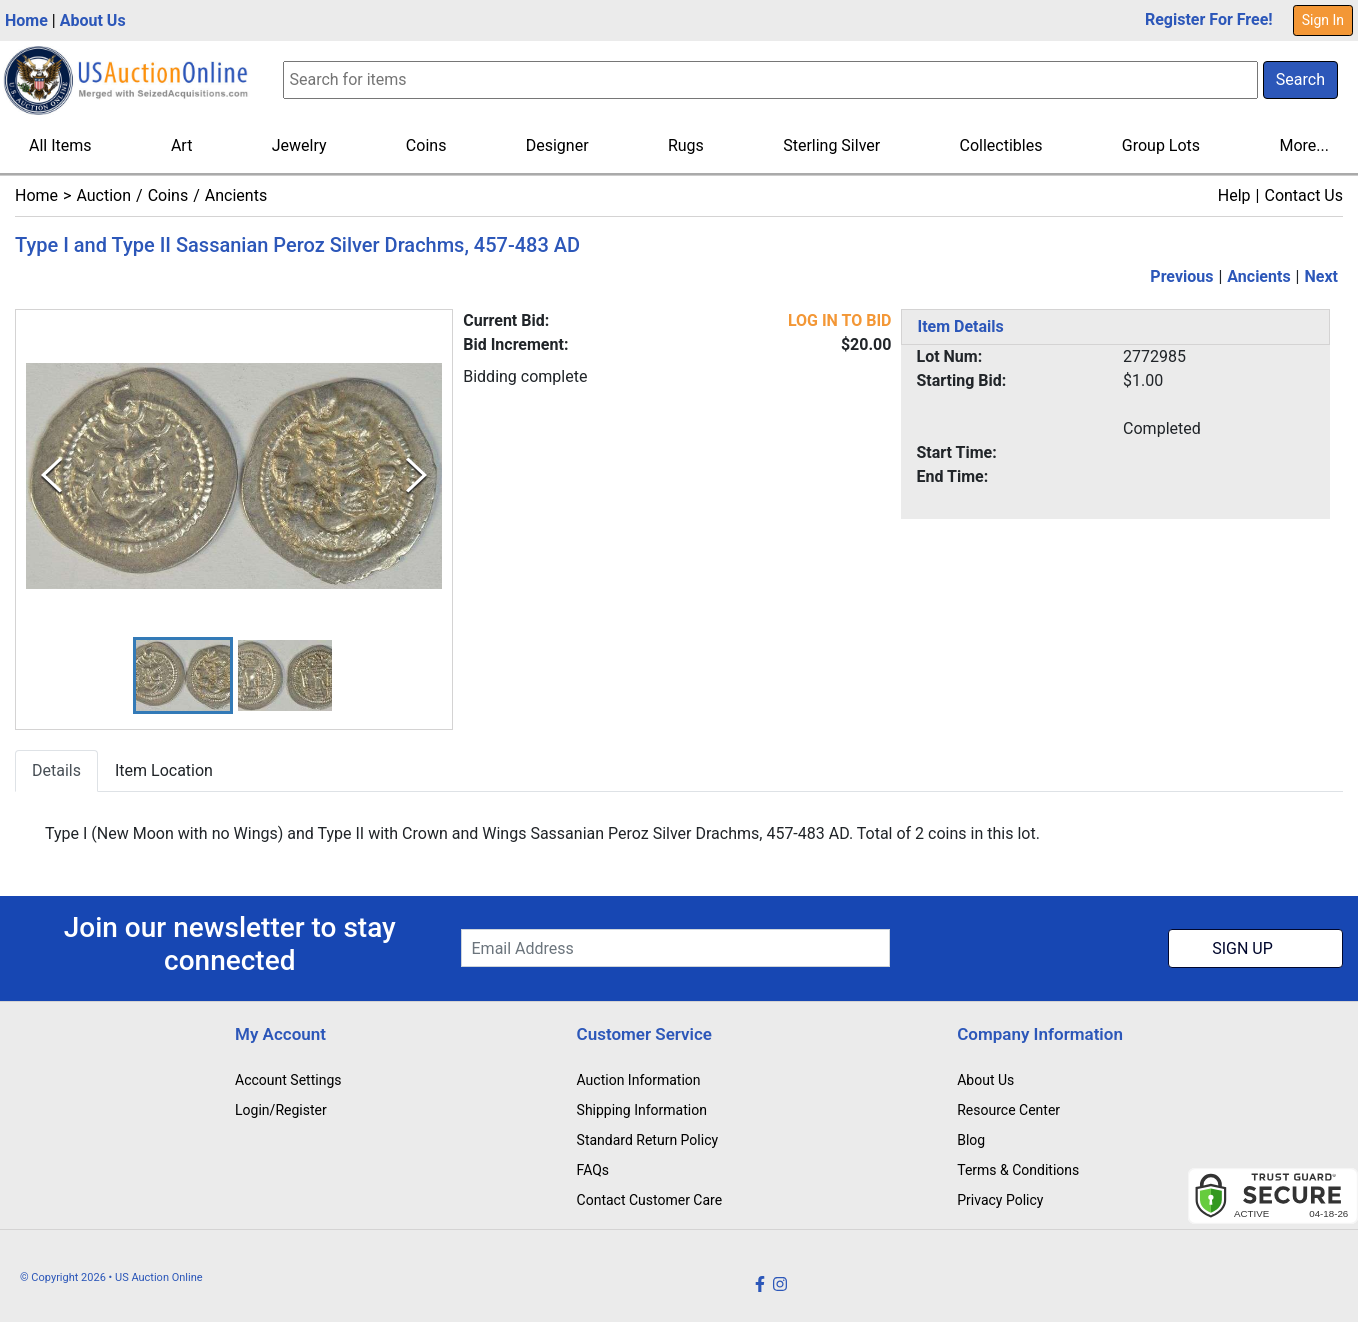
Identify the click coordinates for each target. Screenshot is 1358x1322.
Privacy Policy (1000, 1200)
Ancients (236, 195)
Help (1234, 195)
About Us (93, 20)
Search (1300, 79)
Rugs (686, 145)
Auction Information (639, 1080)
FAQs (593, 1170)
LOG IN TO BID (840, 320)
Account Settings (288, 1080)
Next (1321, 276)
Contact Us (1303, 195)
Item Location (164, 770)
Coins (426, 145)
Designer (557, 145)
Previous (1181, 276)
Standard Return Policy (648, 1140)
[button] (183, 675)
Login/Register (281, 1110)
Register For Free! (1209, 19)
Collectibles (1001, 145)
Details (56, 770)
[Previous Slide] (51, 475)
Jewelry (299, 145)
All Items (60, 145)
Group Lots (1161, 145)
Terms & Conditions (1018, 1170)
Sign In (1323, 20)
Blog (971, 1140)
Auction (103, 195)
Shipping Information (642, 1110)
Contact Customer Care (650, 1200)
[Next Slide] (416, 475)
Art (181, 145)
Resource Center (1008, 1110)
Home (26, 20)
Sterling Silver (831, 145)
